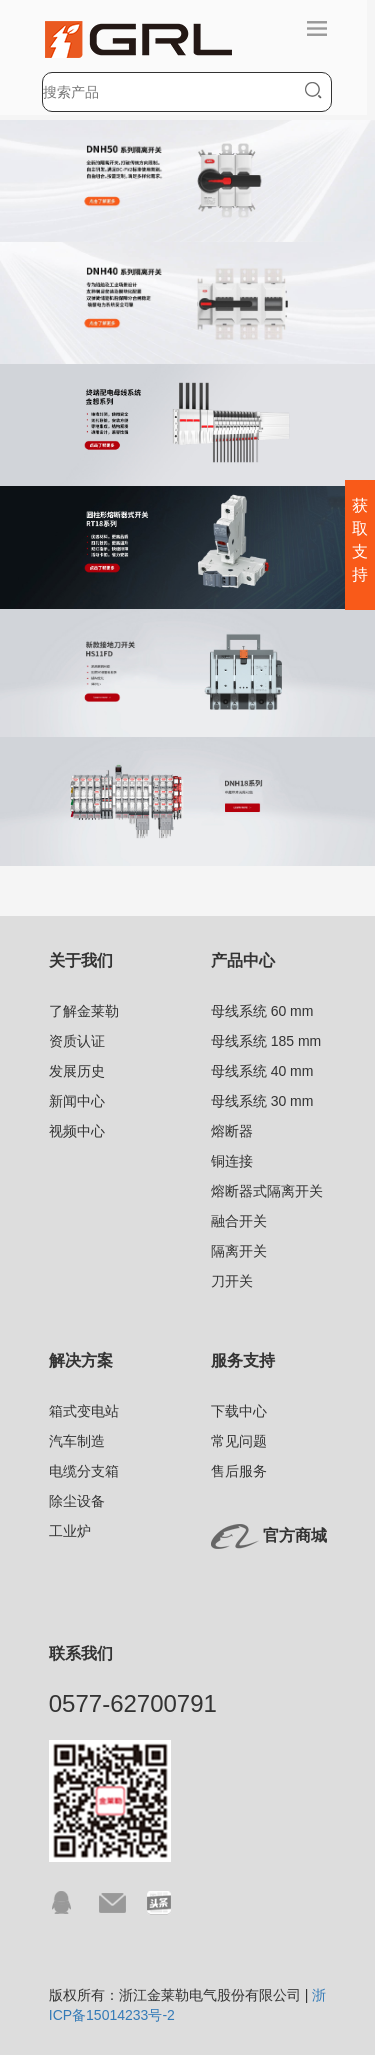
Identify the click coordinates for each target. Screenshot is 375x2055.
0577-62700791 (133, 1703)
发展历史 (77, 1071)
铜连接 (232, 1161)
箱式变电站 (84, 1411)
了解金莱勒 (84, 1011)
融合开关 (239, 1221)
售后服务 (239, 1471)
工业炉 (70, 1531)
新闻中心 (77, 1101)
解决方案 (81, 1360)
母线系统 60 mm (262, 1011)
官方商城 (295, 1535)
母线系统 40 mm (262, 1071)
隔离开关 (239, 1251)
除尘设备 (77, 1501)
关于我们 (81, 960)
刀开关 (232, 1281)
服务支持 (243, 1360)
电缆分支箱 (84, 1471)
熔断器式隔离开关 (267, 1191)
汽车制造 (77, 1441)
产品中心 (243, 960)
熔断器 (232, 1131)
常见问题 (239, 1441)
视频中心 (77, 1131)
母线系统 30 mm (262, 1101)
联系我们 (81, 1653)
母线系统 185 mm (266, 1041)
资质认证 (77, 1041)
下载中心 (239, 1411)
